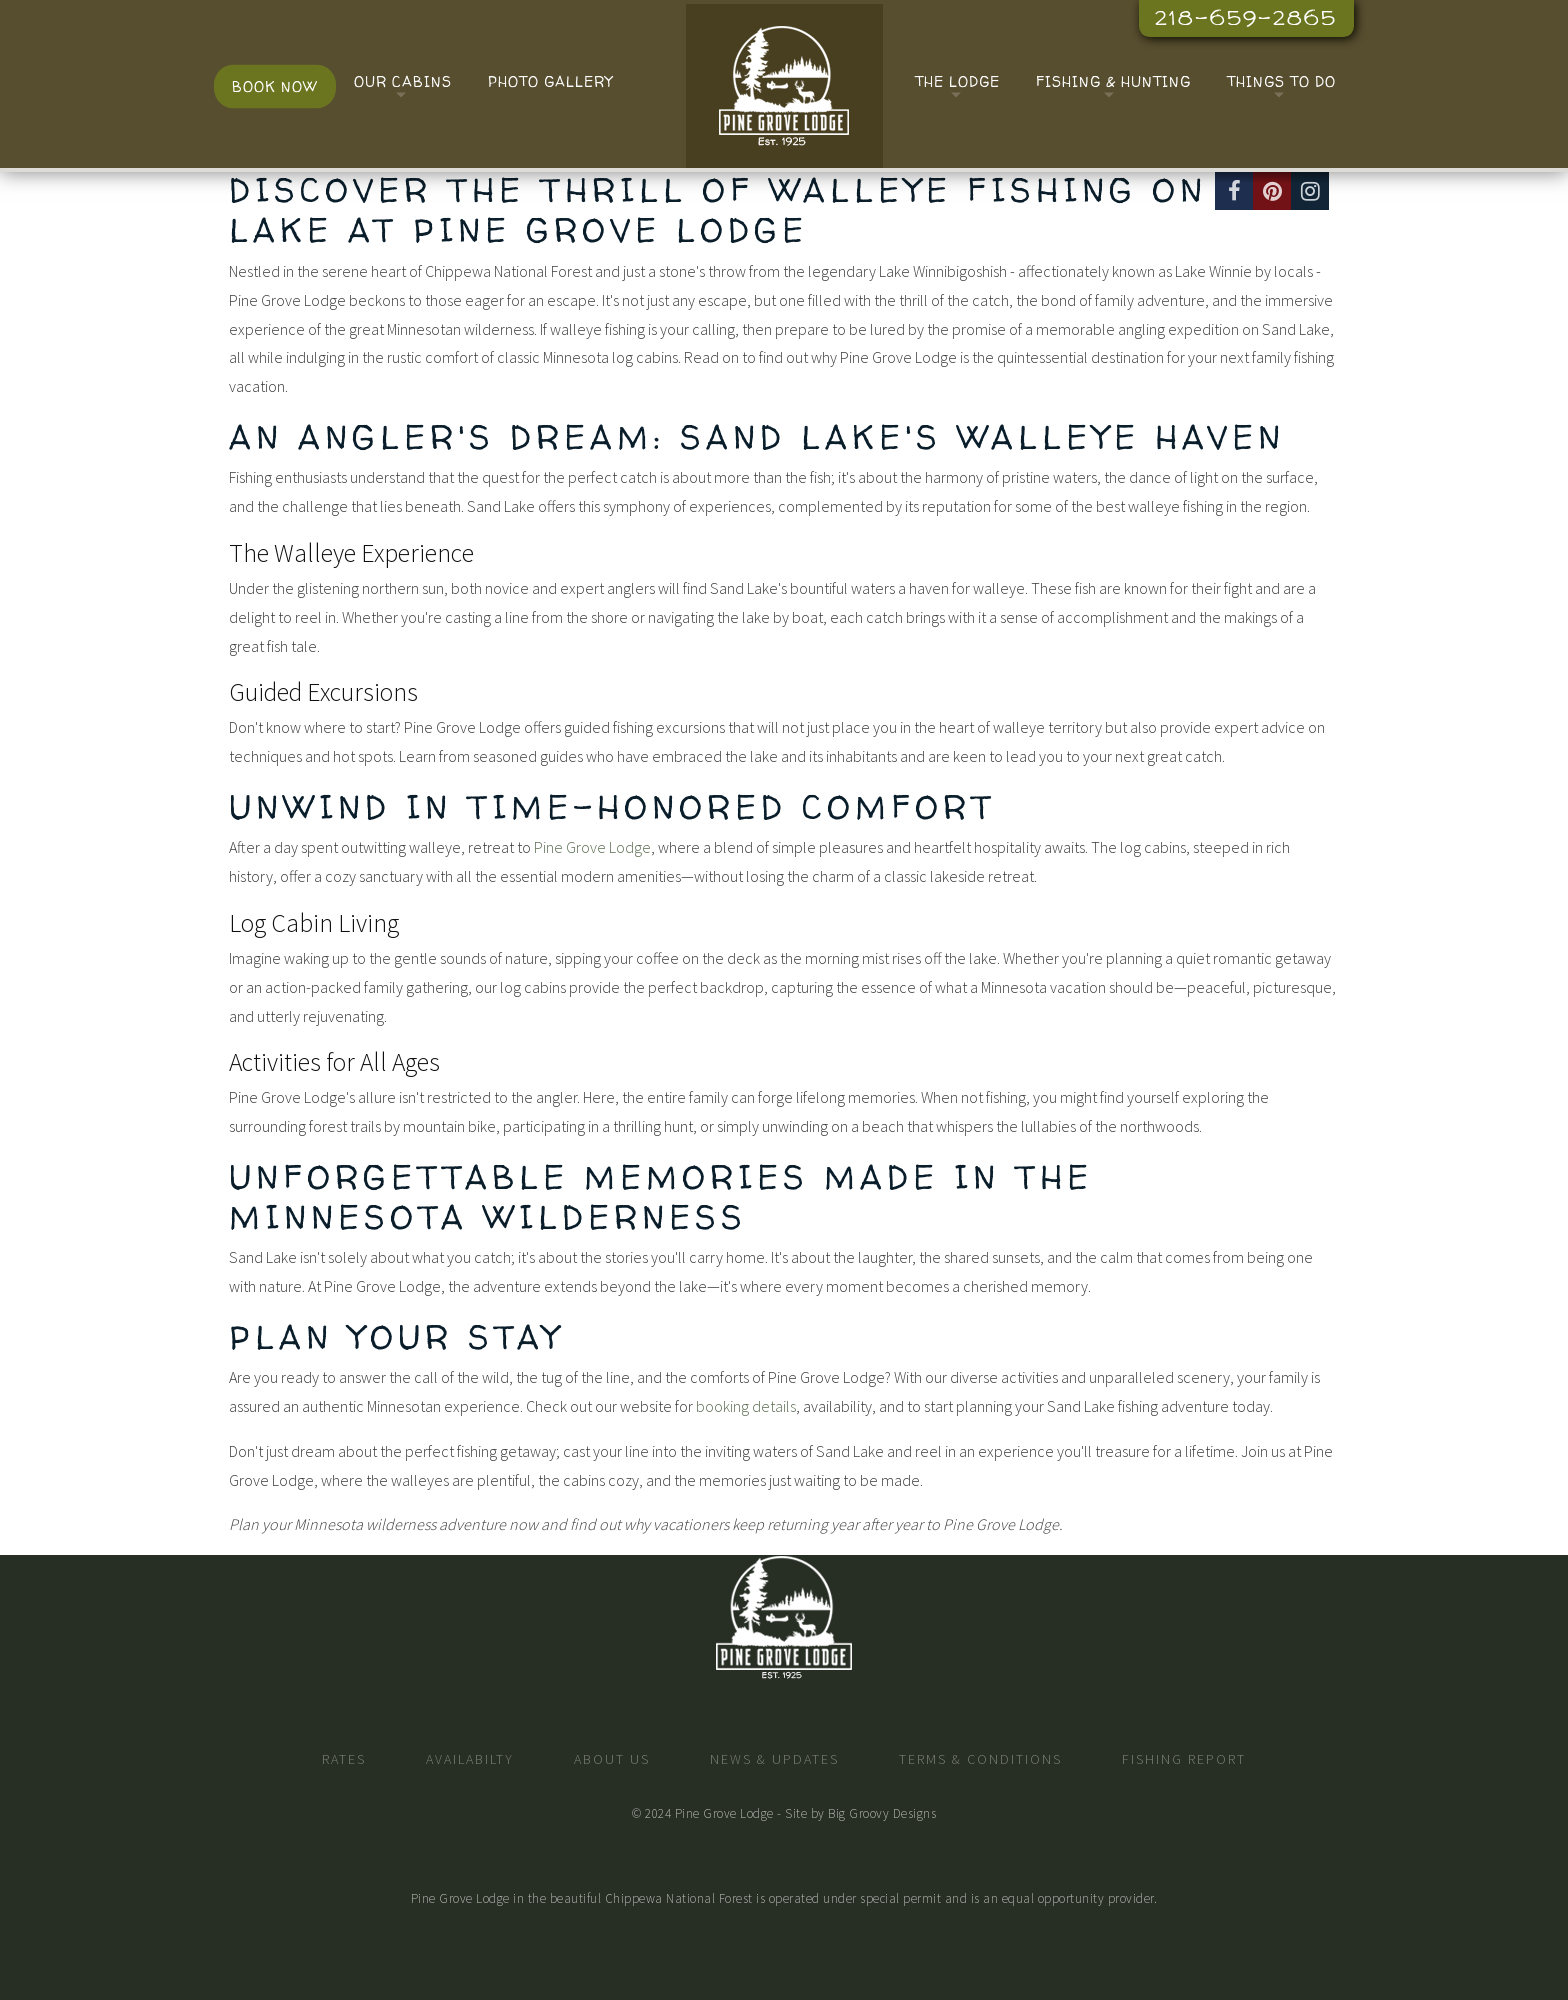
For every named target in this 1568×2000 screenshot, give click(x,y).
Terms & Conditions (980, 1759)
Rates (344, 1759)
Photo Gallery (550, 81)
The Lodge (957, 81)
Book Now (275, 86)
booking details (746, 1406)
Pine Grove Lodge (592, 847)
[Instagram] (1310, 191)
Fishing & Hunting (1113, 81)
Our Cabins (403, 81)
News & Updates (774, 1759)
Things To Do (1281, 81)
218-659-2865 (1246, 17)
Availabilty (470, 1759)
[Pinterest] (1272, 191)
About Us (612, 1759)
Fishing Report (1184, 1759)
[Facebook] (1234, 191)
